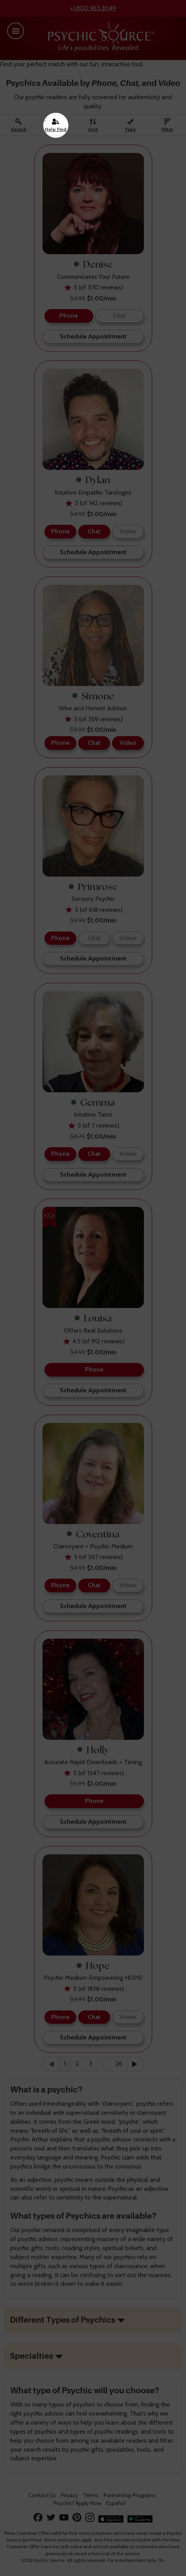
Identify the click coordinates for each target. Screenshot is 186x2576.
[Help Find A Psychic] (55, 125)
